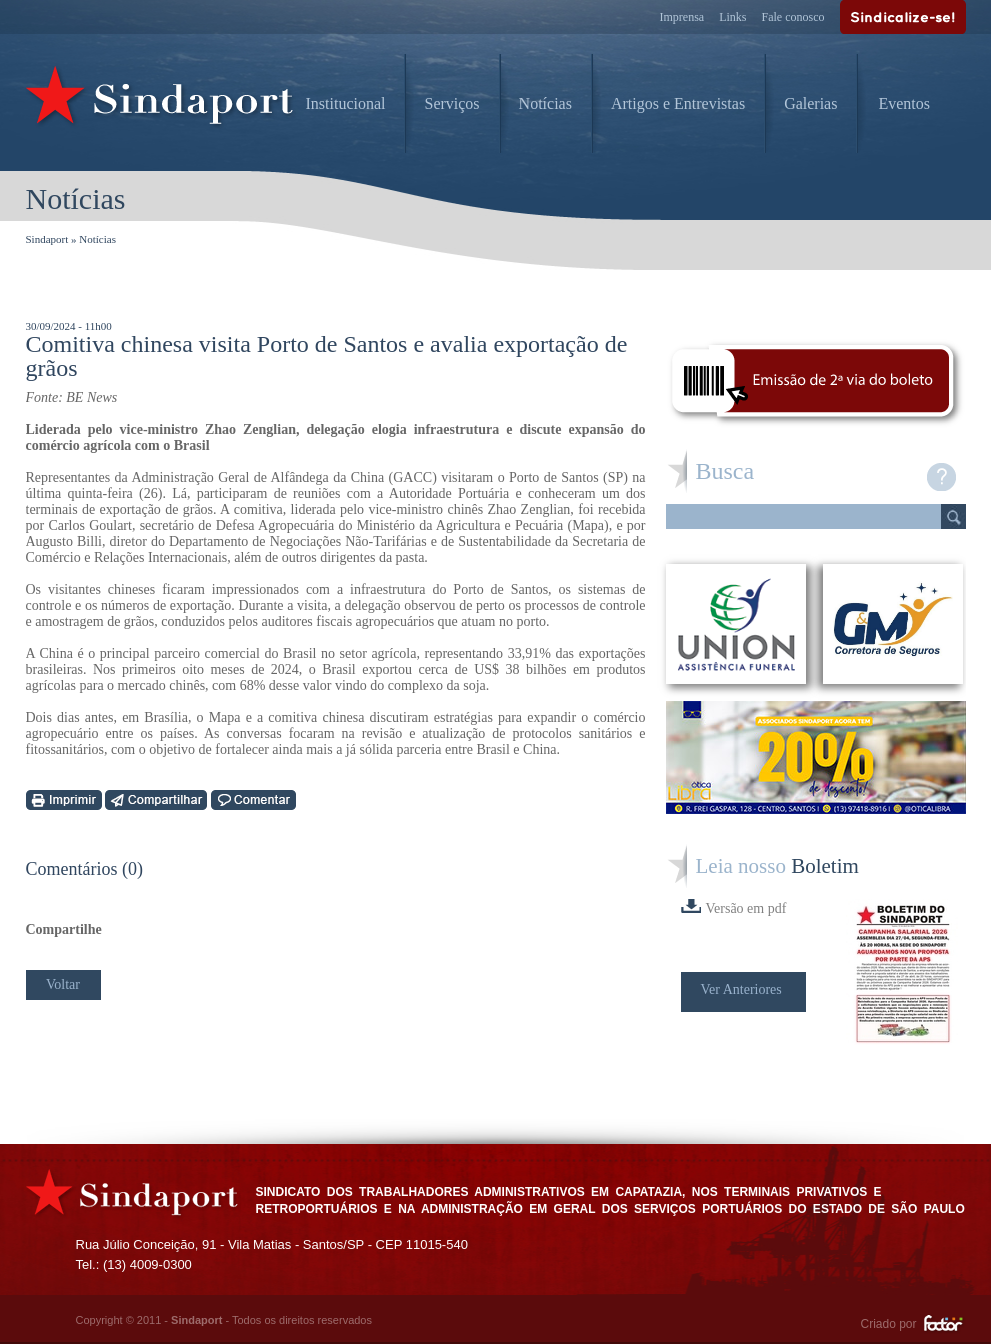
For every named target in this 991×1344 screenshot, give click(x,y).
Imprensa (682, 17)
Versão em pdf (734, 907)
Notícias (545, 103)
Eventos (904, 103)
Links (732, 17)
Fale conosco (793, 17)
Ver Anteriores (741, 989)
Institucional (346, 103)
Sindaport (47, 239)
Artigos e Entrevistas (678, 103)
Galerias (810, 103)
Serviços (451, 103)
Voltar (63, 984)
